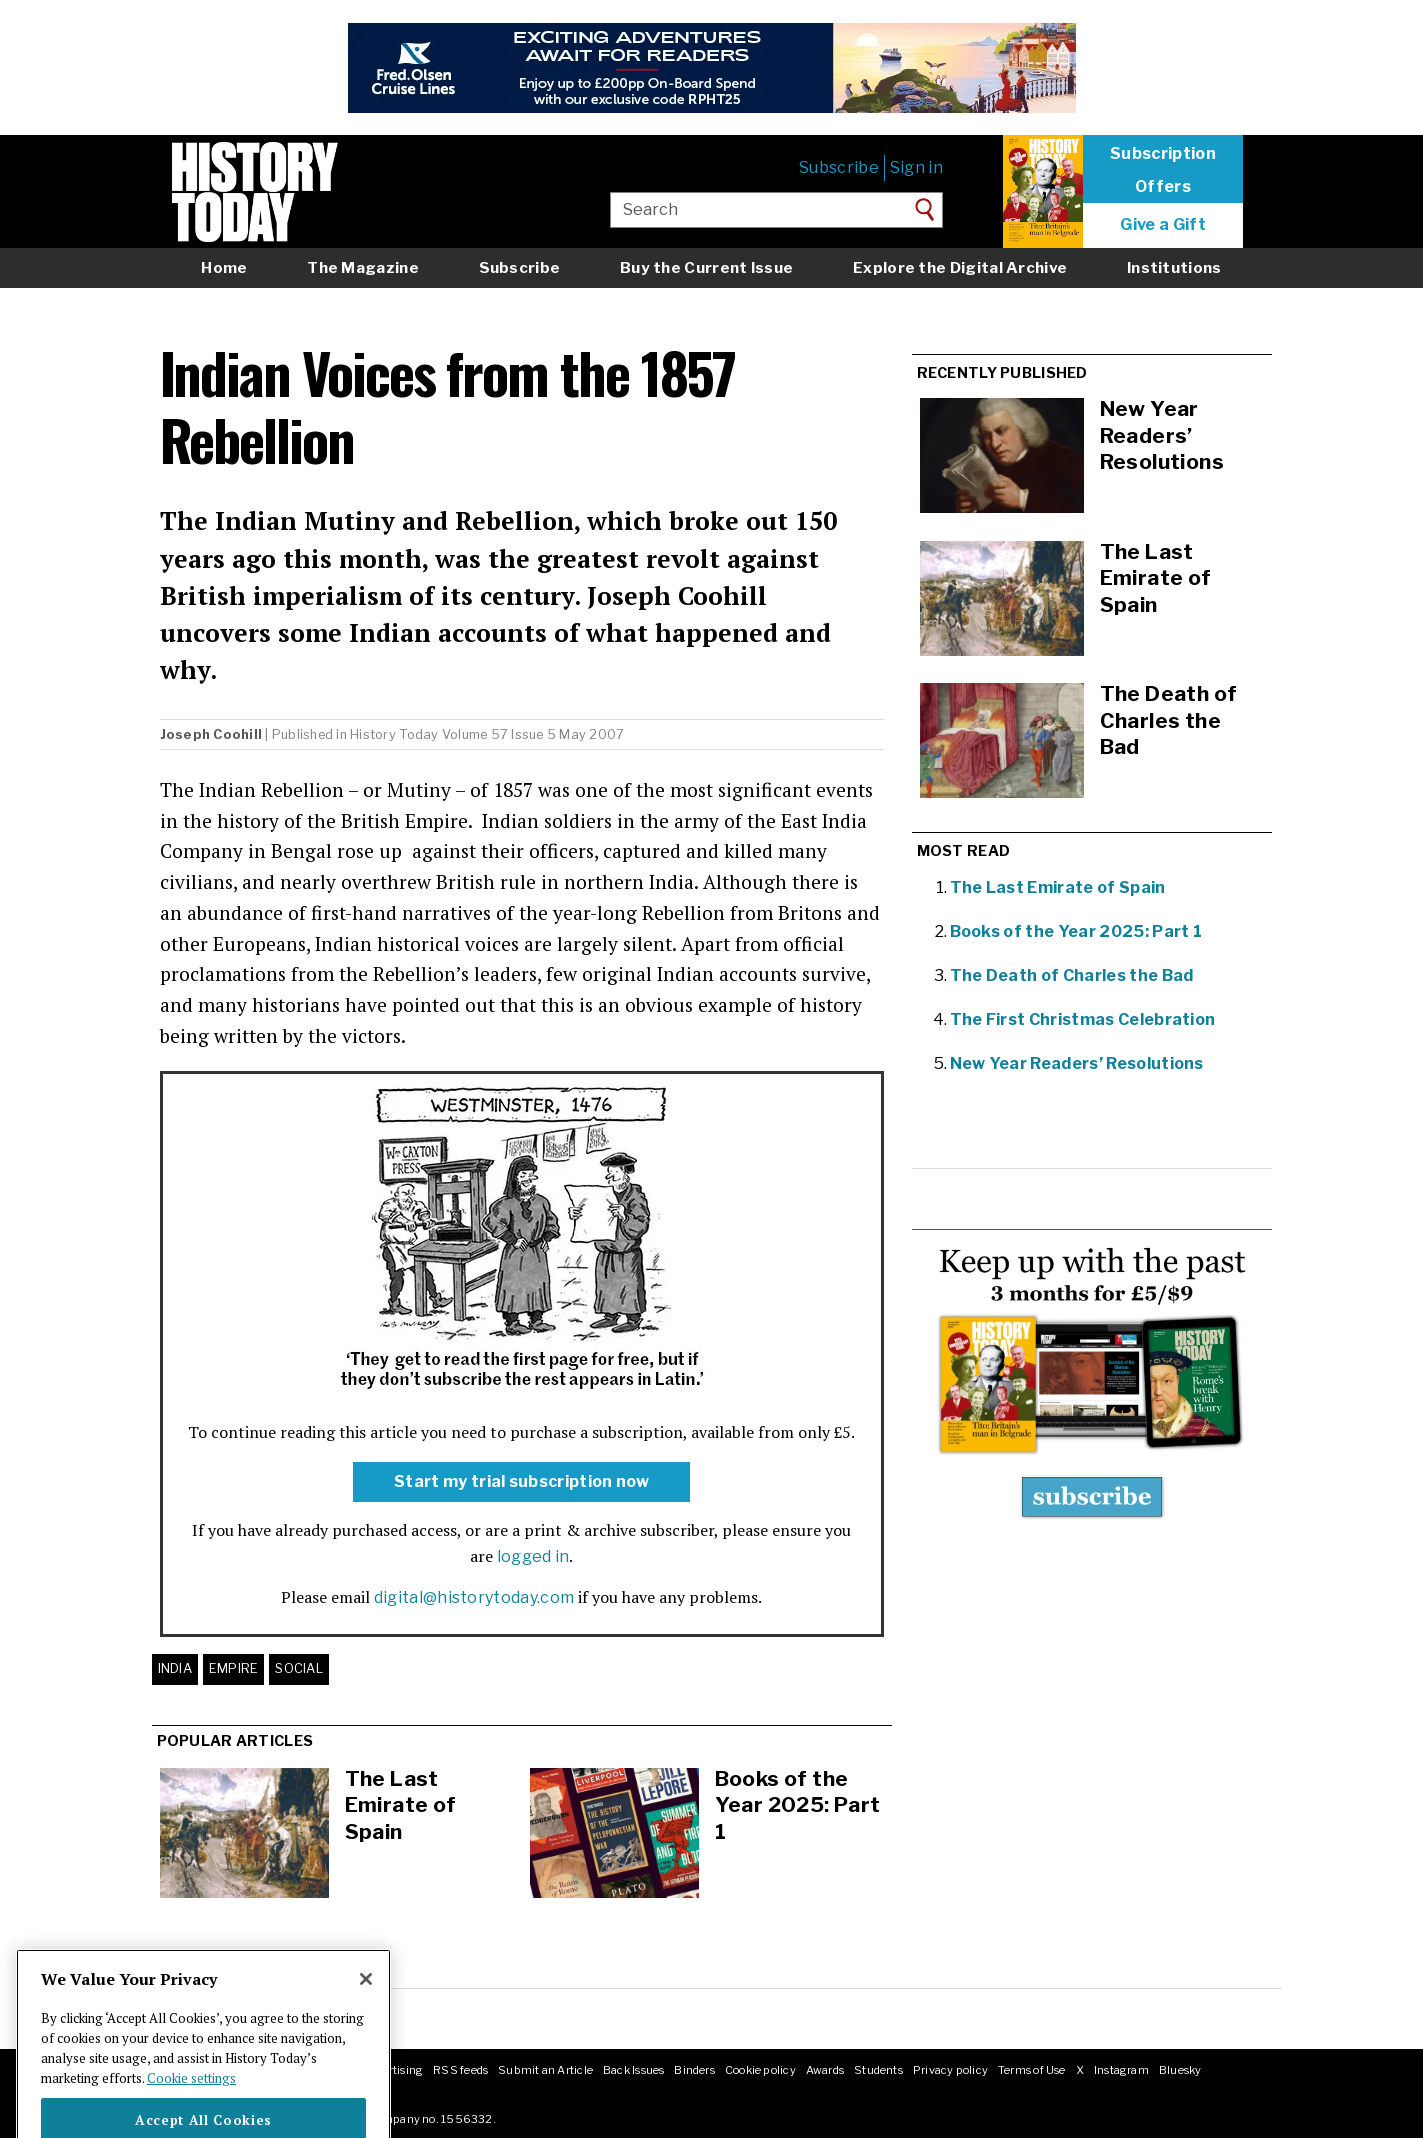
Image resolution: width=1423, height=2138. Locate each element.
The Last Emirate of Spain (401, 1805)
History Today (394, 734)
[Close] (366, 2007)
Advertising (392, 2070)
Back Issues (633, 2070)
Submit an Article (545, 2070)
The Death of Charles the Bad (1072, 975)
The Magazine (363, 267)
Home (224, 267)
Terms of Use (1032, 2070)
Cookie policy (760, 2070)
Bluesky (1180, 2070)
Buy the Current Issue (706, 267)
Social (299, 1668)
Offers (1163, 187)
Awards (825, 2070)
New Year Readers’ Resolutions (1077, 1063)
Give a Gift (1163, 225)
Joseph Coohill (211, 734)
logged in (533, 1556)
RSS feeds (460, 2070)
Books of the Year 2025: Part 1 (798, 1805)
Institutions (1174, 267)
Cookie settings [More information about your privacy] (191, 2105)
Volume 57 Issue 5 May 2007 (533, 734)
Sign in (916, 167)
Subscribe (839, 167)
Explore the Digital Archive (960, 267)
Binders (694, 2070)
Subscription (1163, 154)
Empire (234, 1668)
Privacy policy (950, 2070)
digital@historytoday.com (474, 1597)
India (175, 1668)
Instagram (1121, 2070)
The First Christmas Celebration (1083, 1019)
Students (878, 2070)
